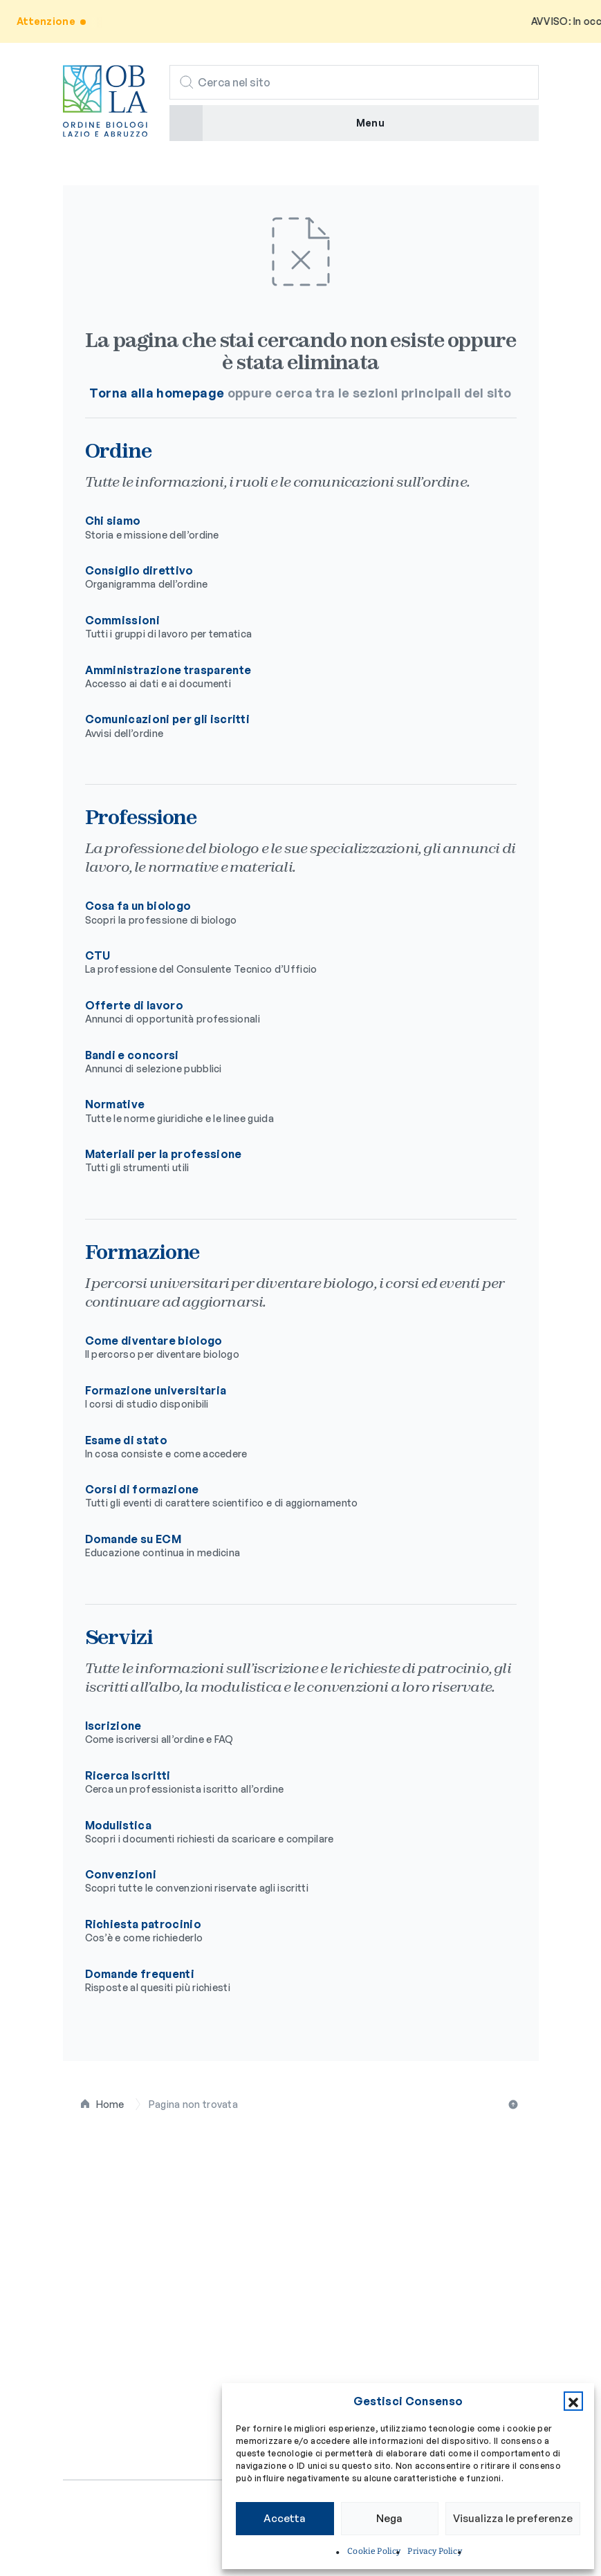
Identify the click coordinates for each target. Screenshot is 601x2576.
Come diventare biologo (289, 1347)
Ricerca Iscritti (289, 1782)
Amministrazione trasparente (289, 677)
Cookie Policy (373, 2551)
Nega (389, 2518)
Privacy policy (96, 2530)
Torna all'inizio (514, 2104)
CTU (289, 962)
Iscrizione (289, 1732)
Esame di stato (289, 1447)
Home (110, 2104)
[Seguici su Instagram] (99, 2437)
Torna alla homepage (156, 392)
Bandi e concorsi (289, 1062)
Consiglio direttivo (289, 577)
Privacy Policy (434, 2551)
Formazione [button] (100, 2318)
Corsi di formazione (289, 1496)
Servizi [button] (85, 2352)
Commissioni (289, 627)
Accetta (284, 2518)
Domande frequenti (289, 1981)
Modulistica (289, 1832)
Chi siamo (289, 527)
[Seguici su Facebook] (71, 2437)
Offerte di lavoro (289, 1012)
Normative (289, 1111)
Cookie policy (165, 2530)
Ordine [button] (84, 2249)
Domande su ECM (289, 1546)
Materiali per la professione (289, 1161)
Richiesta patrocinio (289, 1931)
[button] (573, 2401)
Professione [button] (102, 2283)
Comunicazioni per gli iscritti (289, 726)
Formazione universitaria (289, 1397)
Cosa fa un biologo (289, 912)
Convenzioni (289, 1881)
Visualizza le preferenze (513, 2518)
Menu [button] (370, 123)
